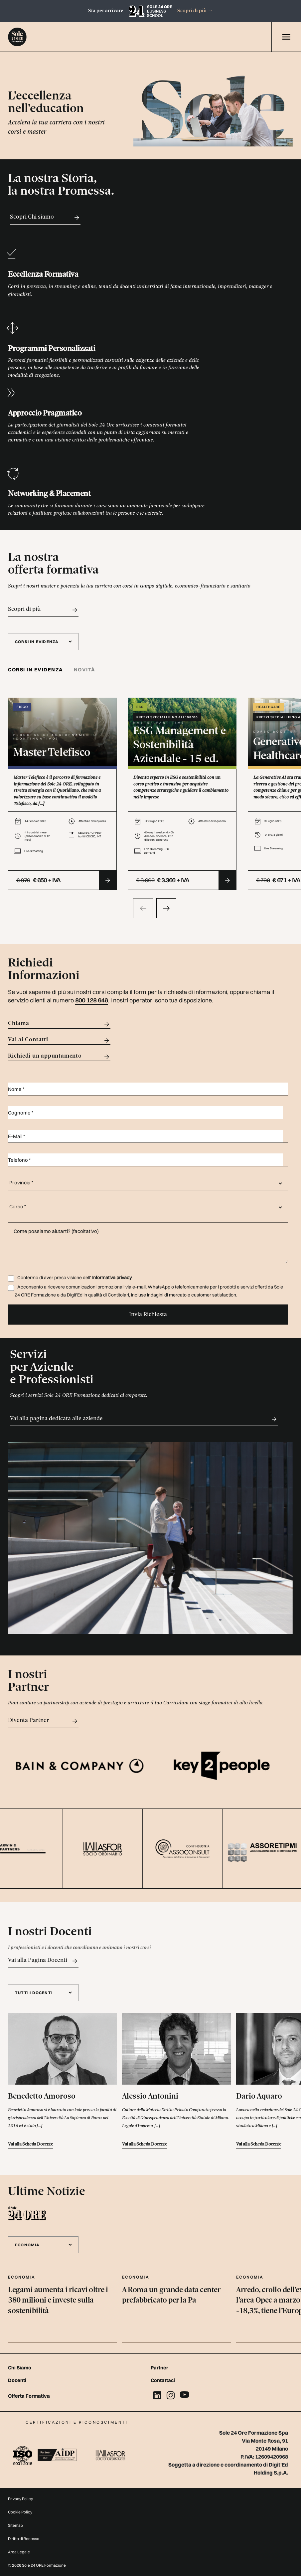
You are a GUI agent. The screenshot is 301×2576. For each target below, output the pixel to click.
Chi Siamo (19, 2367)
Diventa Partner (43, 1721)
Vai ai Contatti (59, 1040)
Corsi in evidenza (35, 669)
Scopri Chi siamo (45, 217)
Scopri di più (195, 11)
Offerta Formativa (29, 2396)
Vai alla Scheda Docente (30, 2144)
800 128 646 (91, 1000)
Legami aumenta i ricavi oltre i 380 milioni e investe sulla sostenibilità (58, 2300)
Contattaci (163, 2380)
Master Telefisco (51, 753)
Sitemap (15, 2525)
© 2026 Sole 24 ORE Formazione (37, 2565)
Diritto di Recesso (23, 2538)
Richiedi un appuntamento (59, 1057)
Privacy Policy (20, 2498)
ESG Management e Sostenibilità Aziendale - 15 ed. (179, 745)
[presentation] (143, 908)
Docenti (17, 2380)
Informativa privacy (112, 1278)
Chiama (59, 1024)
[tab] (38, 670)
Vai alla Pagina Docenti (43, 1961)
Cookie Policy (20, 2511)
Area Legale (19, 2551)
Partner (159, 2367)
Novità (84, 669)
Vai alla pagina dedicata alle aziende (144, 1419)
